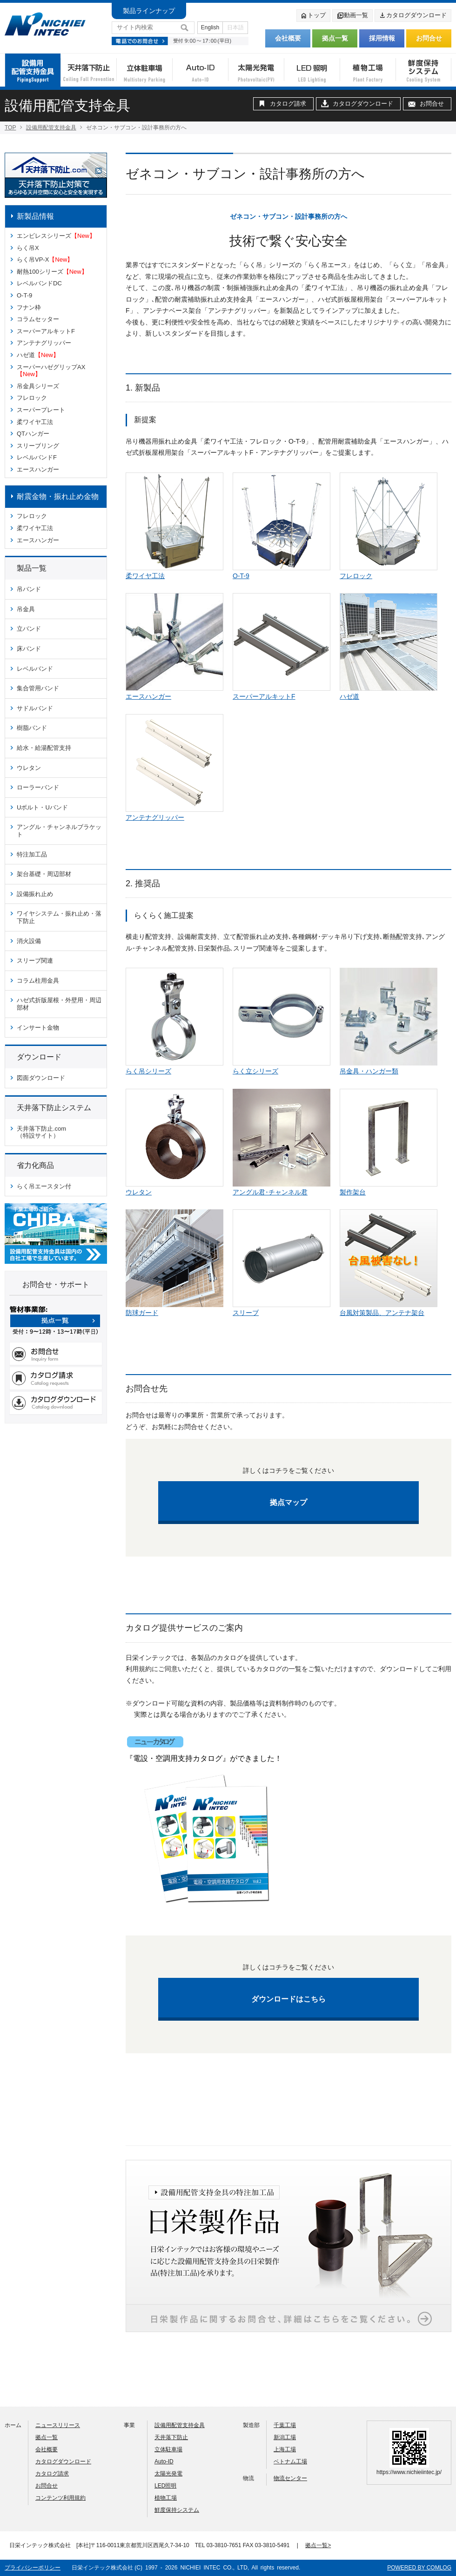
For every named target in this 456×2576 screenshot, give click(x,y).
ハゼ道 (38, 354)
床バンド (29, 648)
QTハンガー (33, 433)
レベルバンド (35, 668)
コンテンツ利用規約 (60, 2498)
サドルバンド (35, 708)
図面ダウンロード (41, 1077)
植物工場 (165, 2498)
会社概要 (288, 38)
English (210, 27)
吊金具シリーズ (38, 386)
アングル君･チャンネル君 (270, 1192)
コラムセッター (38, 319)
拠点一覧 (335, 38)
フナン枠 (29, 307)
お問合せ (429, 38)
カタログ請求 (288, 103)
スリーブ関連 (35, 960)
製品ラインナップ (149, 10)
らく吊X (28, 247)
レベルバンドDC (39, 283)
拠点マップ (288, 1502)
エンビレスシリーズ (56, 235)
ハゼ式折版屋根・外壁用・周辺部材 (59, 1004)
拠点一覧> (318, 2545)
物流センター (290, 2478)
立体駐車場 (168, 2449)
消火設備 (29, 940)
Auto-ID (164, 2461)
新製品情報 (35, 216)
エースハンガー (38, 469)
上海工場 (285, 2449)
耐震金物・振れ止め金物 (58, 496)
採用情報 (382, 38)
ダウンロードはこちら (288, 1999)
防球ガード (142, 1312)
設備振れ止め (35, 893)
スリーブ (246, 1312)
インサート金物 (38, 1027)
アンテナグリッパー (44, 342)
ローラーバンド (38, 787)
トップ (313, 15)
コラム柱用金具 (38, 980)
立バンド (29, 628)
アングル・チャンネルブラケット (59, 830)
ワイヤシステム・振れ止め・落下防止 (59, 917)
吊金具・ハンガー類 (369, 1071)
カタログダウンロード (413, 15)
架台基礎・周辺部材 (44, 873)
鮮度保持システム (176, 2510)
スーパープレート (41, 409)
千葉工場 (285, 2425)
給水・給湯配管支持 (44, 747)
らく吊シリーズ (148, 1071)
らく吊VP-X (45, 259)
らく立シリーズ (255, 1071)
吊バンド (29, 589)
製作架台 (353, 1192)
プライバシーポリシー (32, 2567)
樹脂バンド (32, 727)
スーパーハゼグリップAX (51, 371)
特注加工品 (32, 854)
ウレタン (29, 767)
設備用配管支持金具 (51, 127)
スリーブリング (38, 445)
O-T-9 (24, 295)
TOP (10, 127)
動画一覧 (352, 15)
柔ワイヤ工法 (35, 421)
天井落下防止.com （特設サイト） (41, 1132)
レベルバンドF (37, 457)
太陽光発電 (168, 2473)
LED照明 (165, 2485)
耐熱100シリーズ (52, 271)
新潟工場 (285, 2437)
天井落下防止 (171, 2437)
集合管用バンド (38, 688)
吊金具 (26, 609)
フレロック (32, 397)
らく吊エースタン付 (44, 1186)
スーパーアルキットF (46, 331)
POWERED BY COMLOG (419, 2567)
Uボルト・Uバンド (42, 807)
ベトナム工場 (290, 2461)
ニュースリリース (57, 2425)
